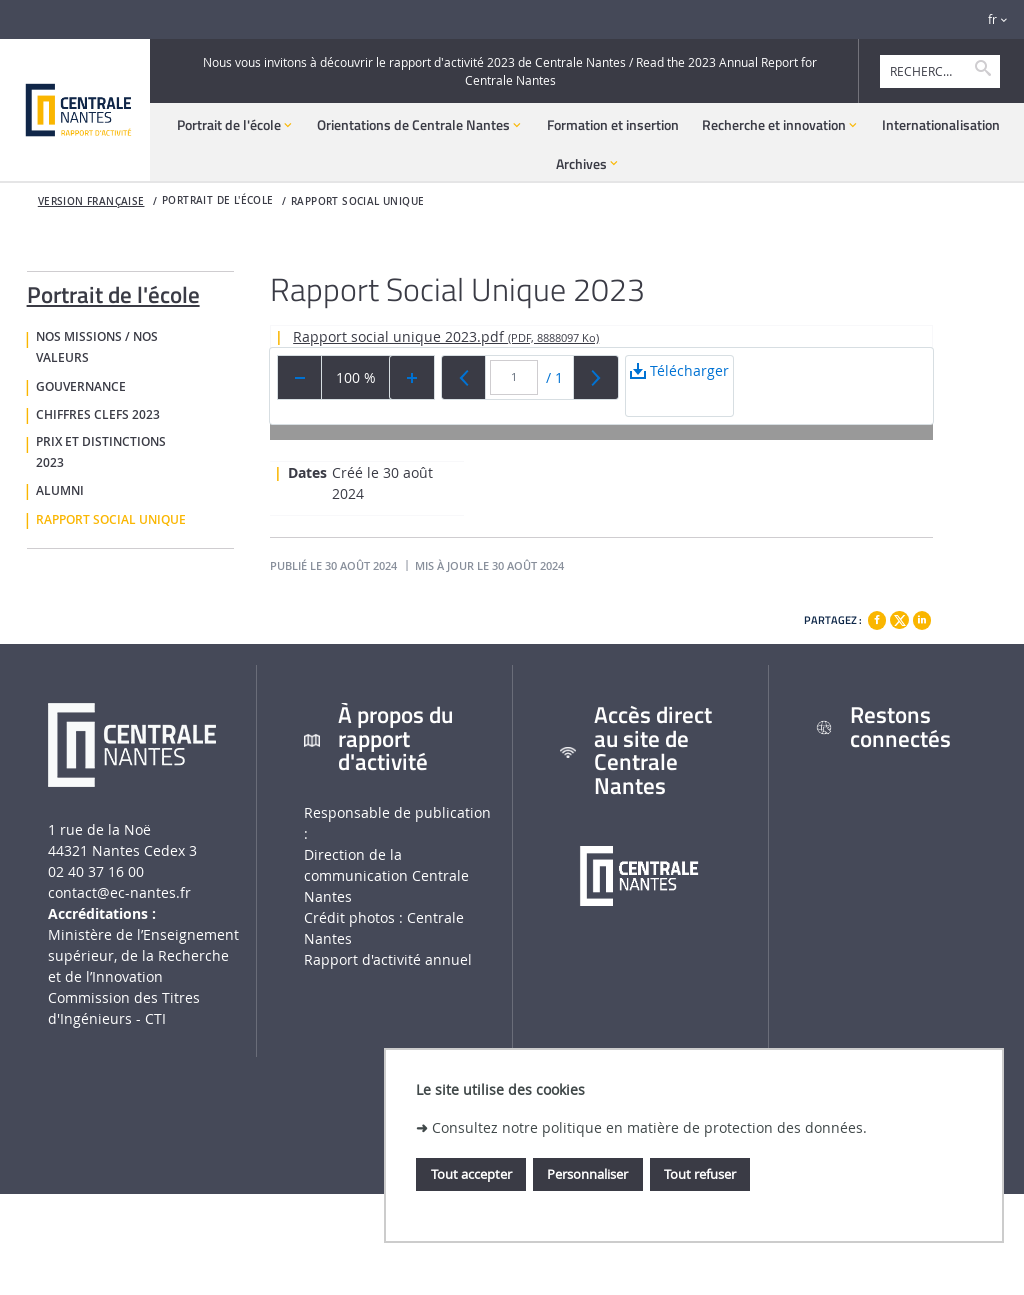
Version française (91, 201)
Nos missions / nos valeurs (97, 347)
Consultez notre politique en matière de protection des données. (649, 1127)
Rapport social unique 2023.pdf (446, 336)
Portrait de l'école (113, 291)
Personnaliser (587, 1174)
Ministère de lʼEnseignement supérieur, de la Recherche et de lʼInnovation (143, 955)
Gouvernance (81, 387)
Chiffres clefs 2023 (98, 415)
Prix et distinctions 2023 (101, 452)
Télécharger (679, 388)
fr (992, 19)
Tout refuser (700, 1174)
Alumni (60, 491)
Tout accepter (471, 1174)
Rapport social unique (357, 201)
